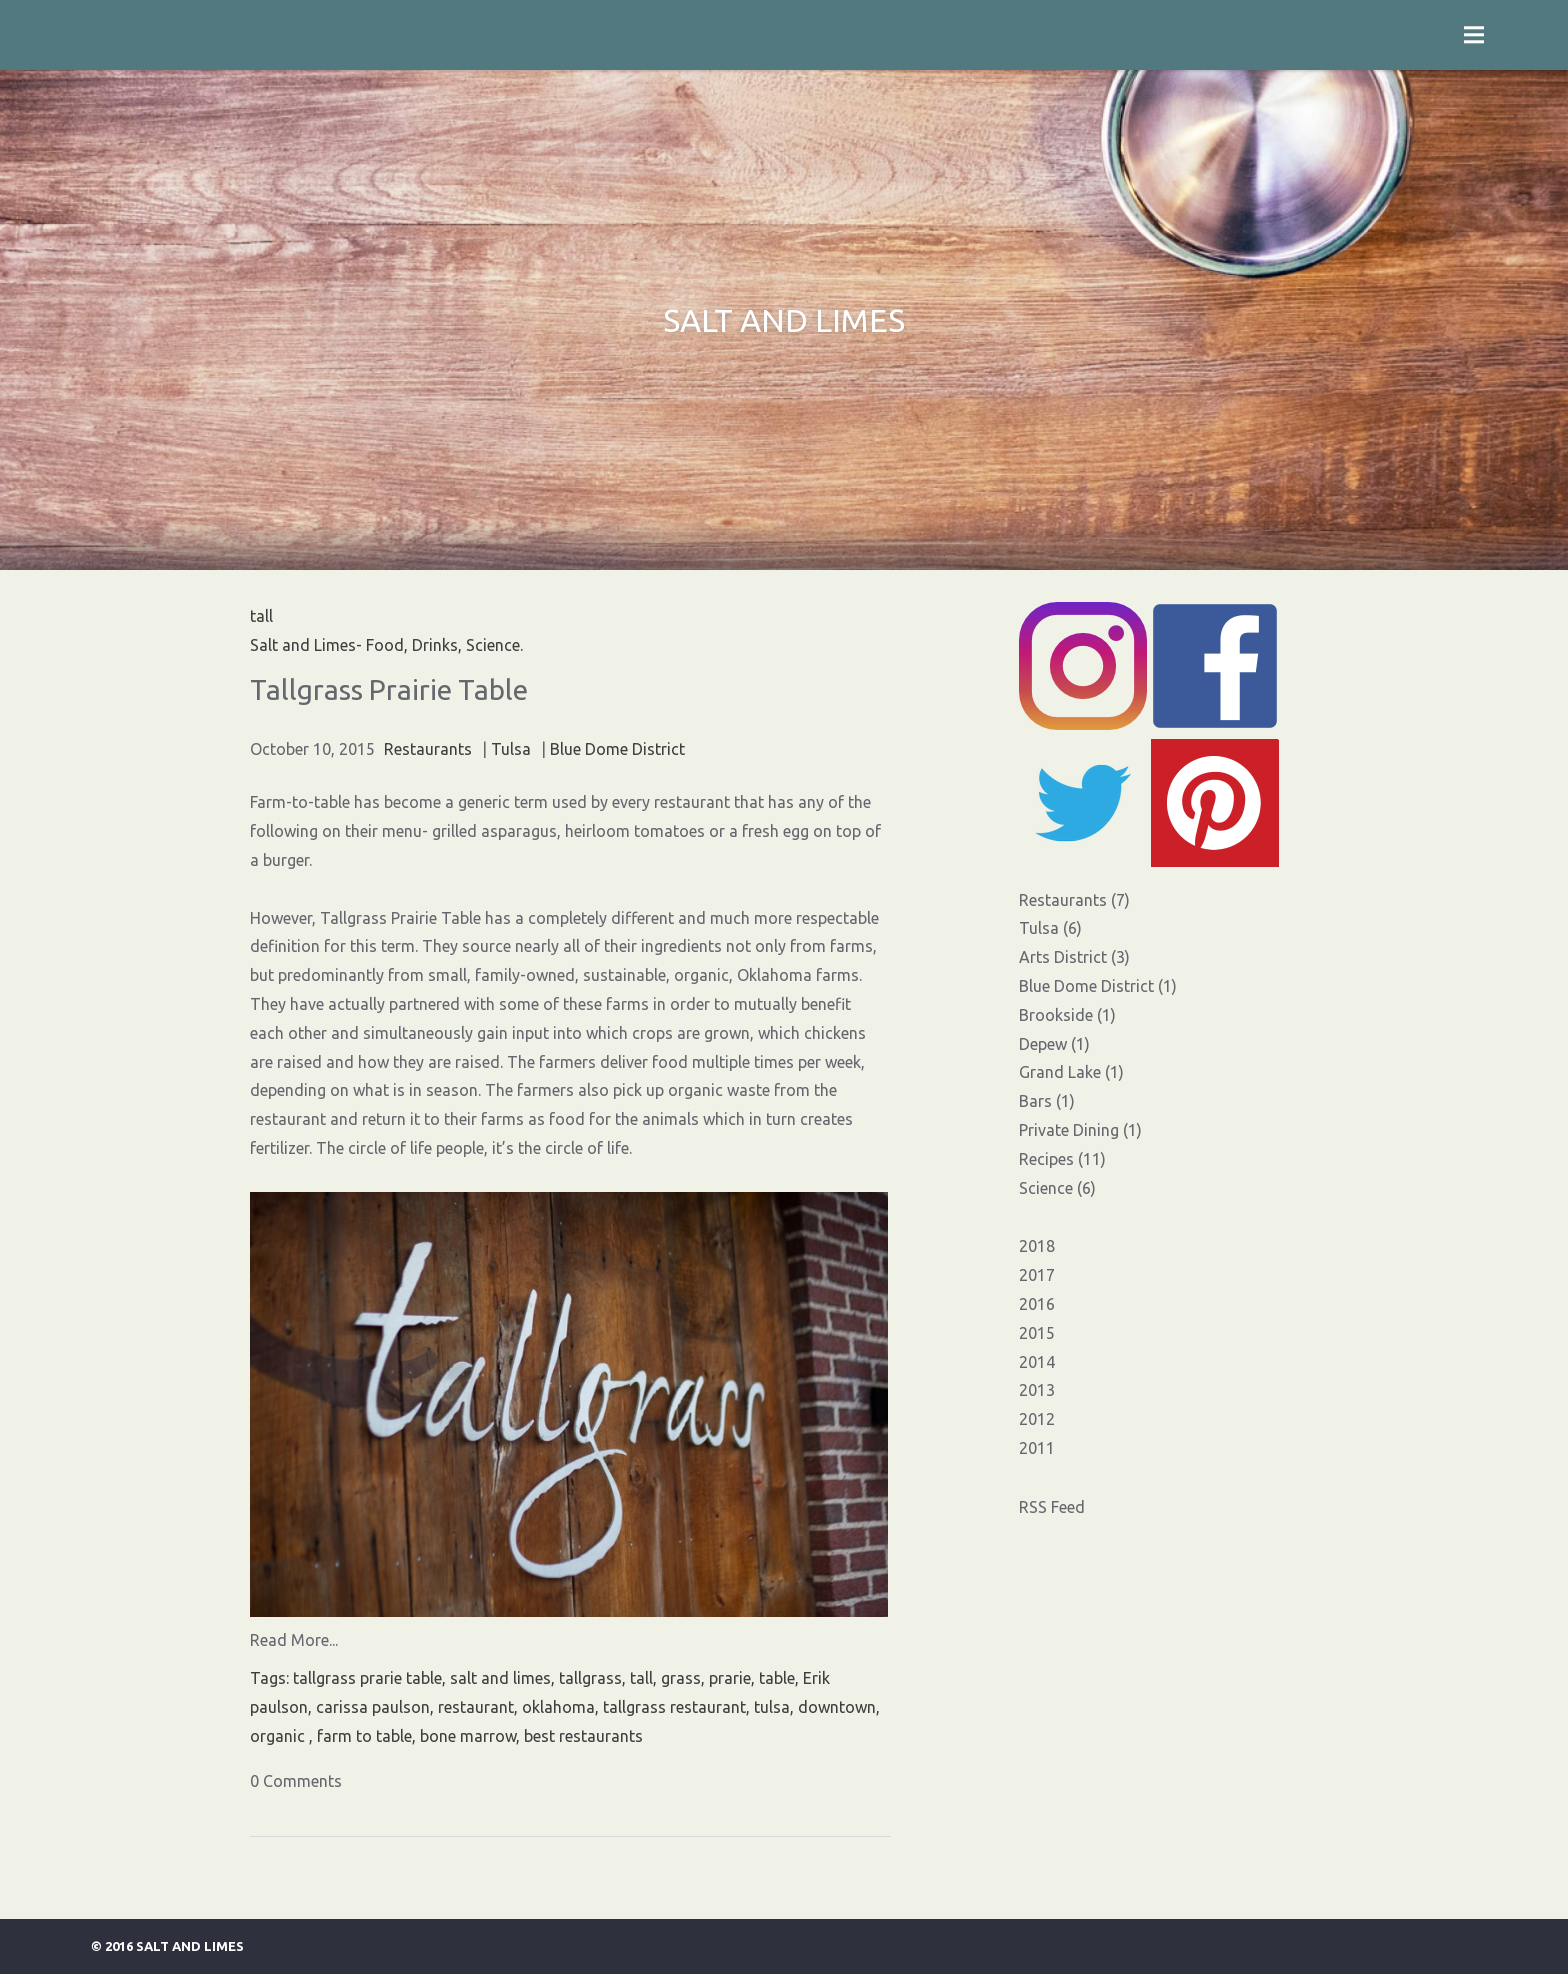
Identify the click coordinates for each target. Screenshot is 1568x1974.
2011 (1037, 1448)
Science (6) (1057, 1188)
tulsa (772, 1707)
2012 (1037, 1419)
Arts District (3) (1074, 957)
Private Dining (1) (1080, 1130)
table (777, 1678)
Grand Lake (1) (1071, 1072)
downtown (837, 1707)
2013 (1037, 1390)
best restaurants (583, 1736)
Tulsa (511, 749)
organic (279, 1736)
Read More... (294, 1640)
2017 (1037, 1275)
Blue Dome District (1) (1098, 986)
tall (641, 1678)
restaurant (476, 1707)
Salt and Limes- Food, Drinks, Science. (386, 645)
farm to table (364, 1736)
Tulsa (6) (1050, 928)
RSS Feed (1052, 1507)
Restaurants (428, 749)
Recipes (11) (1062, 1159)
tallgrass (590, 1678)
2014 (1037, 1362)
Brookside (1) (1067, 1015)
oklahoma (558, 1707)
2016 (1037, 1304)
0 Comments (296, 1781)
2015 (1037, 1333)
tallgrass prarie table (367, 1678)
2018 (1037, 1246)
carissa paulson (373, 1707)
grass (681, 1678)
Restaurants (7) (1074, 900)
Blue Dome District (617, 749)
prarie (730, 1678)
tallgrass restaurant (674, 1707)
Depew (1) (1054, 1044)
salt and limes (500, 1678)
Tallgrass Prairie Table (389, 689)
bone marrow (468, 1736)
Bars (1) (1047, 1101)
